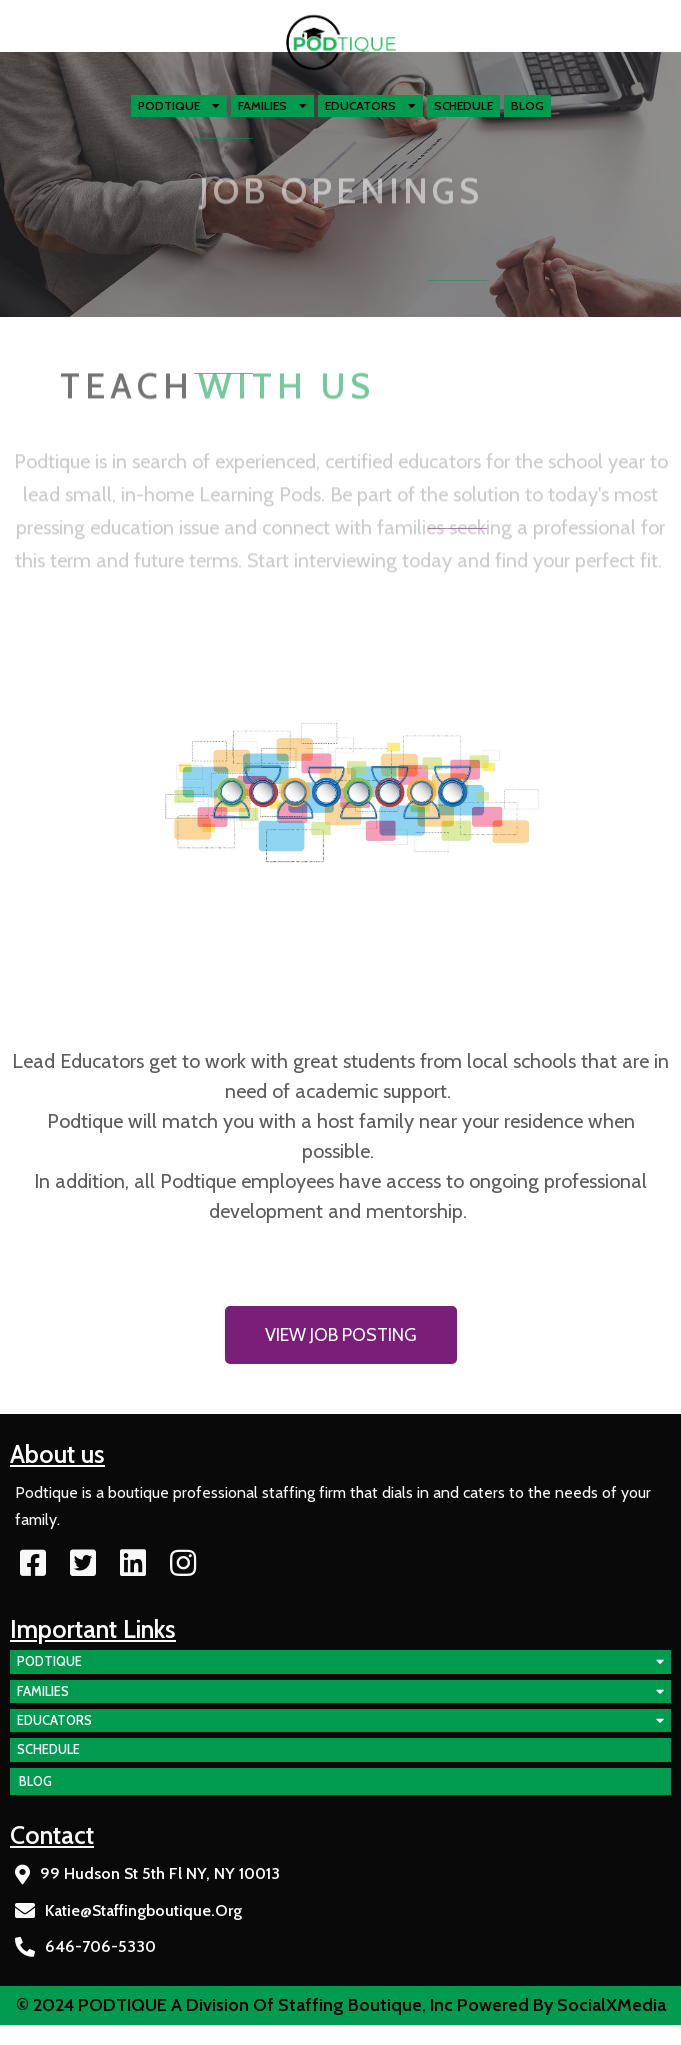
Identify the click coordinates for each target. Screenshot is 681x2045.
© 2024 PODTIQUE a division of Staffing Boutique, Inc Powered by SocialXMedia (341, 2005)
